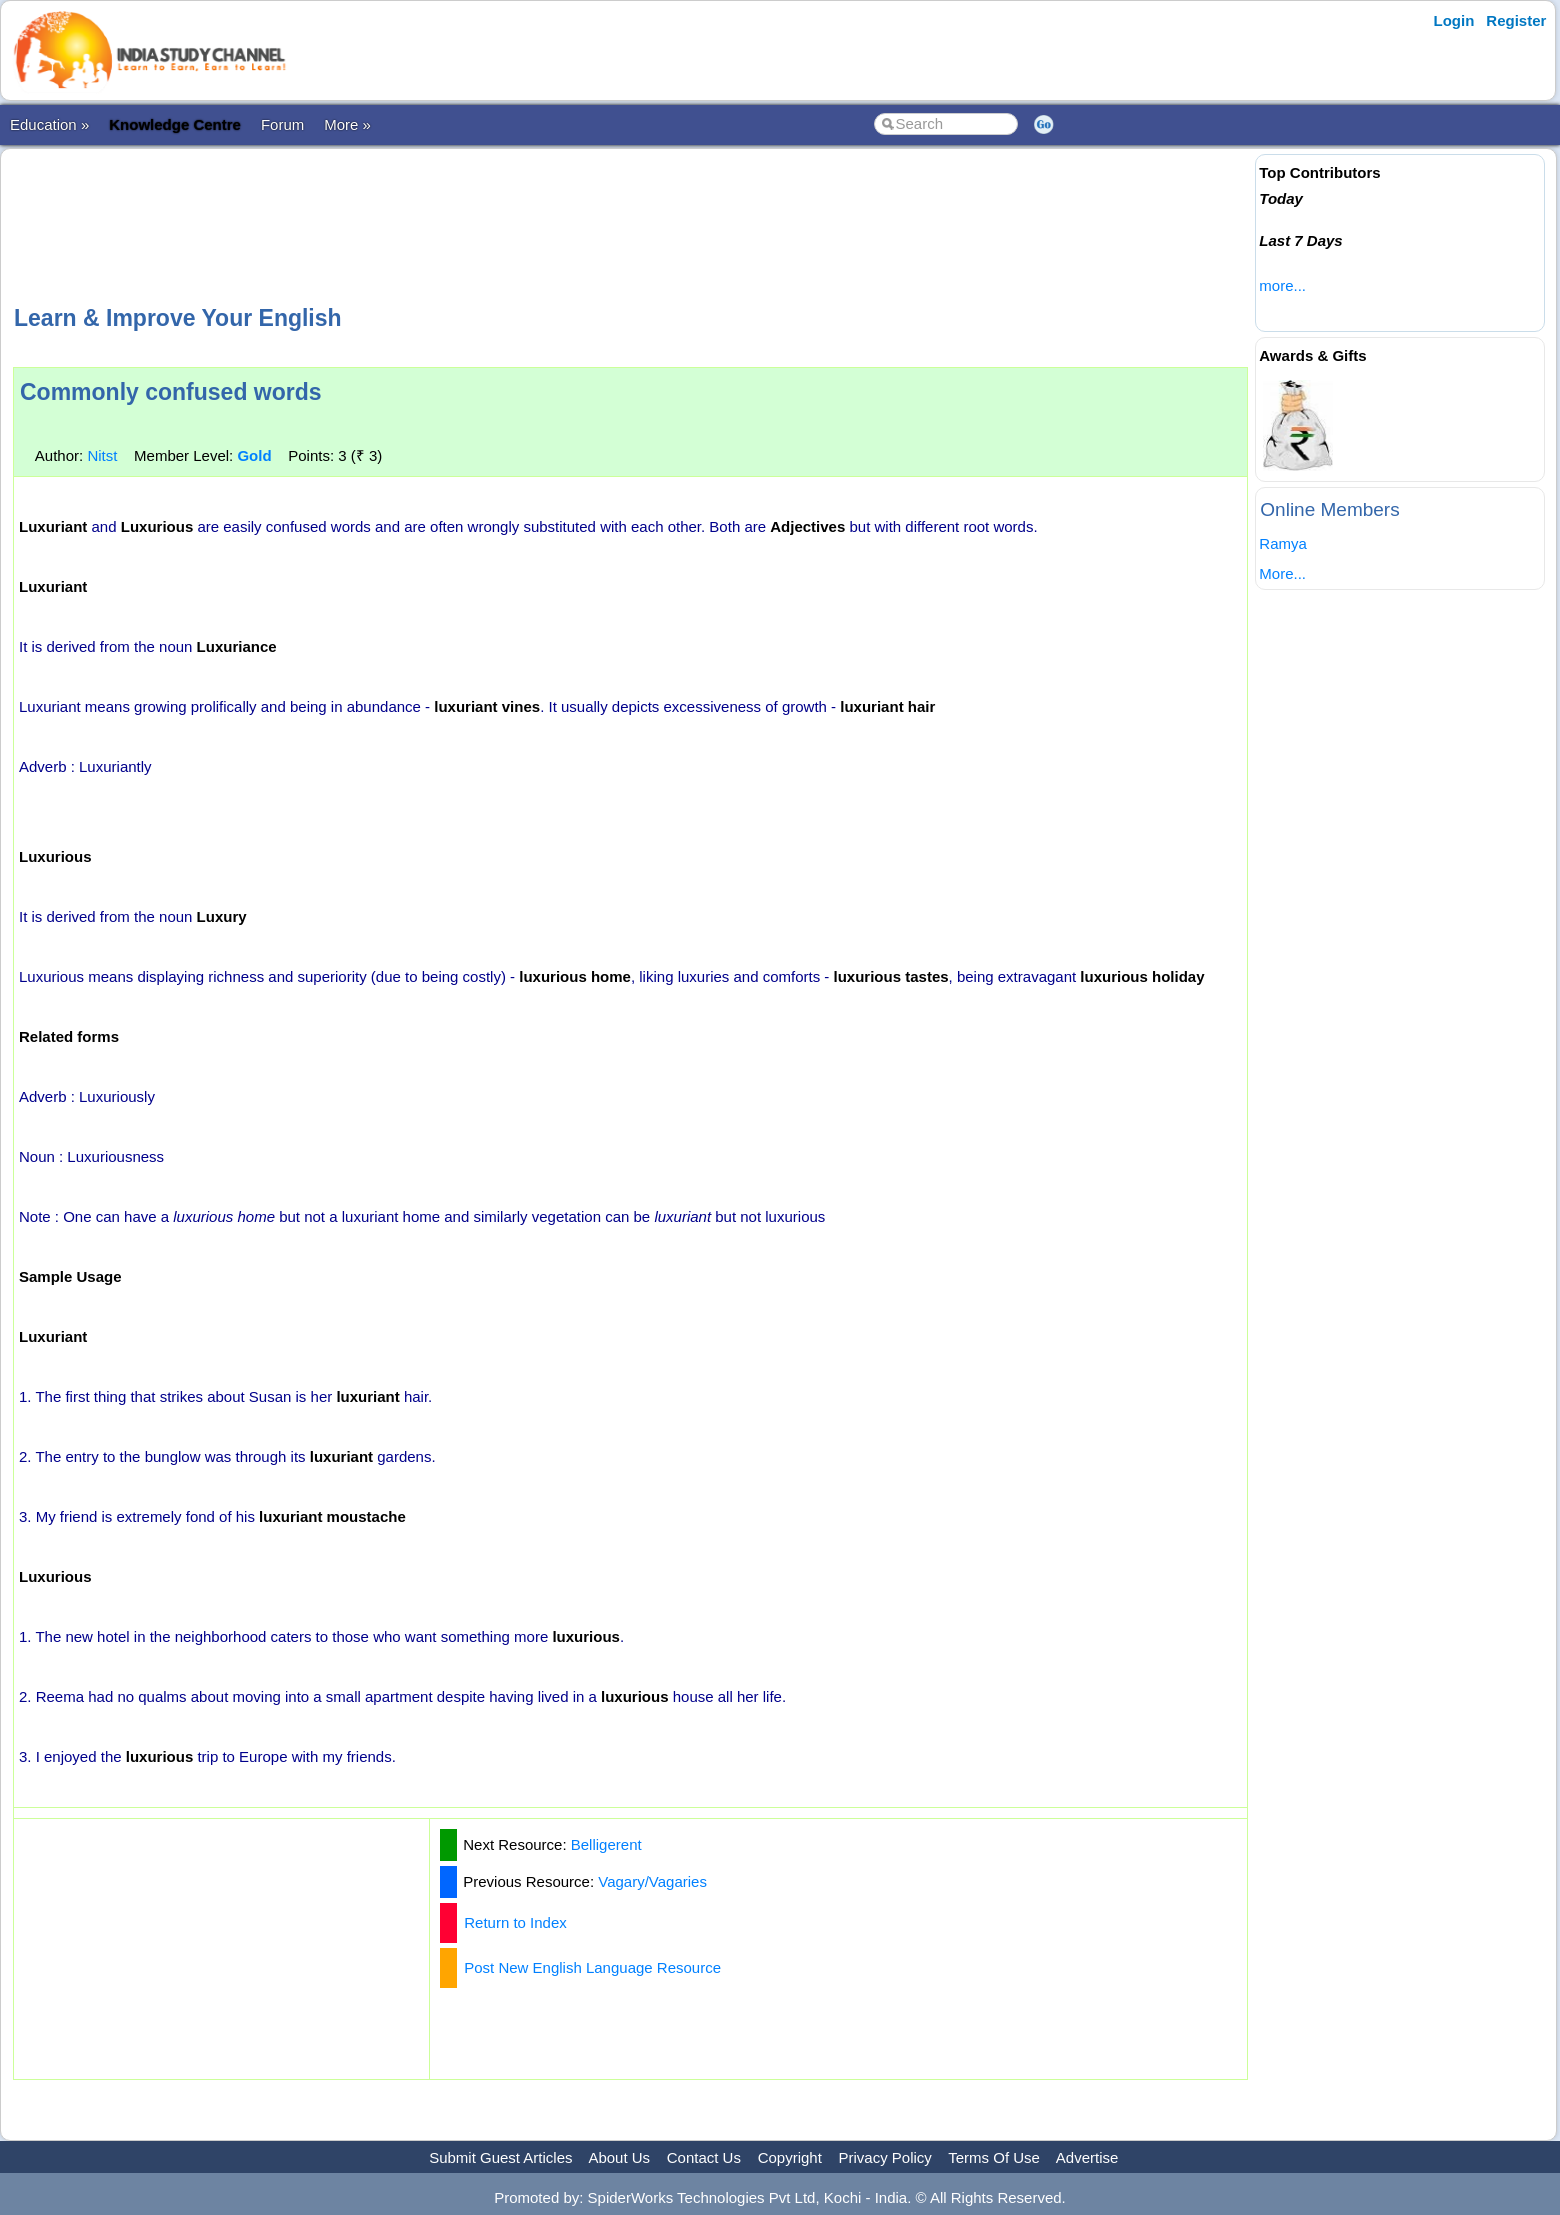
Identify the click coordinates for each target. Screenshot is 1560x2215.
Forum (282, 124)
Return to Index (515, 1922)
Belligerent (606, 1844)
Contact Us (704, 2157)
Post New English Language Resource (592, 1967)
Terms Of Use (994, 2157)
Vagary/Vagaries (652, 1881)
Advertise (1087, 2157)
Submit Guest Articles (500, 2157)
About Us (619, 2157)
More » (347, 124)
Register (1516, 20)
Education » (49, 124)
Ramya (1283, 543)
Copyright (790, 2157)
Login (1454, 20)
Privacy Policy (885, 2157)
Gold (254, 455)
